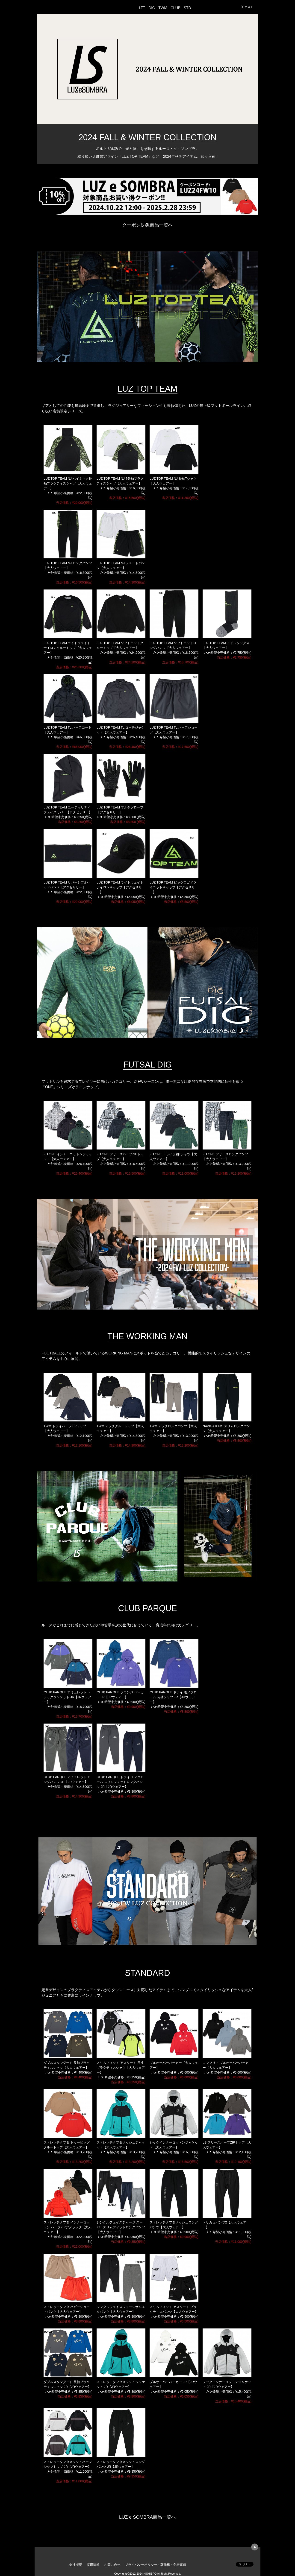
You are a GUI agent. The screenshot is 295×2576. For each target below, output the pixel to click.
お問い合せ (112, 2565)
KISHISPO (74, 7)
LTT (142, 8)
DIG (151, 8)
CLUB (175, 8)
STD (187, 8)
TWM (162, 8)
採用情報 (93, 2565)
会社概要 (75, 2565)
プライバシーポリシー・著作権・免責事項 (155, 2565)
